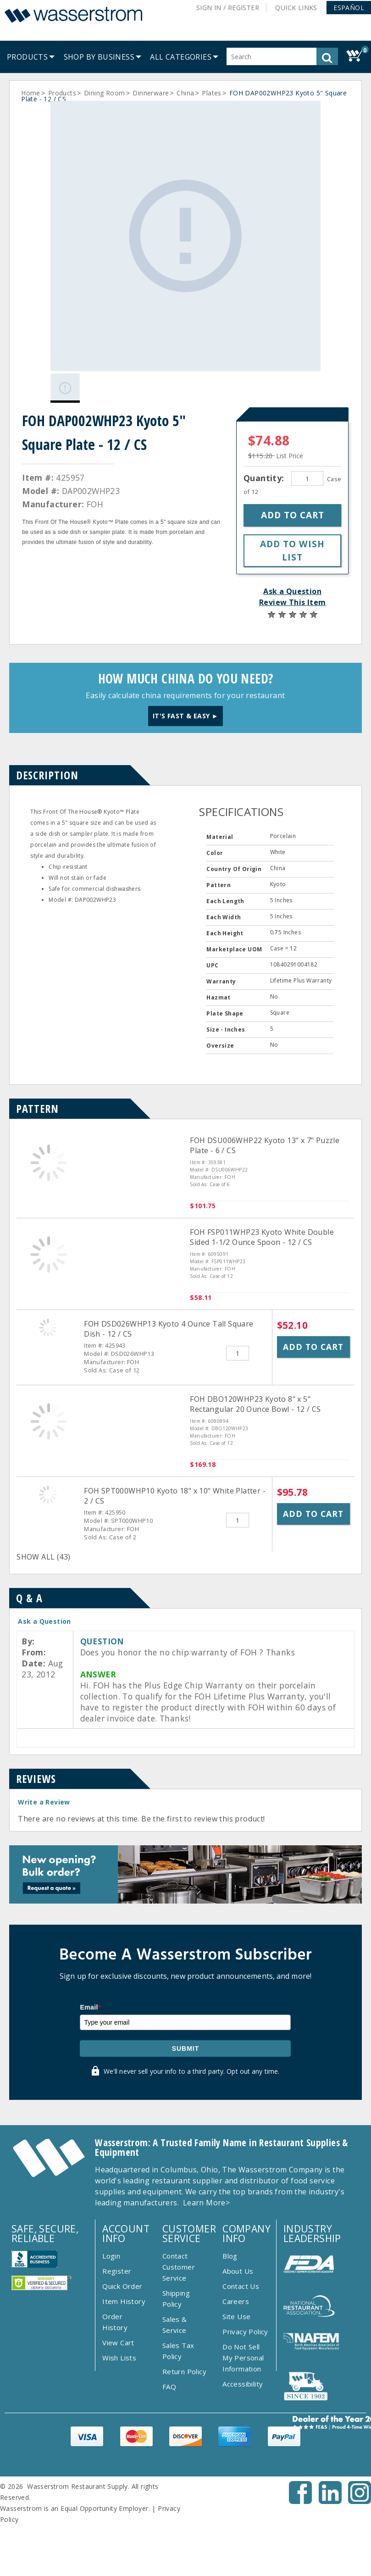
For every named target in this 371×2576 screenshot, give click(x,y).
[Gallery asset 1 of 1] (178, 229)
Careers (235, 2287)
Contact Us (240, 2271)
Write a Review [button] (44, 1787)
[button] (349, 7)
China (185, 93)
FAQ (169, 2372)
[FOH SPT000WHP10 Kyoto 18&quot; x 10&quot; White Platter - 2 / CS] (48, 1480)
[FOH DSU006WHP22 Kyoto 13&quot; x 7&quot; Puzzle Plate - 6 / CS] (48, 1173)
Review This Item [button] (292, 588)
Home (30, 93)
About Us (237, 2256)
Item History (123, 2287)
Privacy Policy (245, 2317)
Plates (211, 93)
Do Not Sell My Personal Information (243, 2343)
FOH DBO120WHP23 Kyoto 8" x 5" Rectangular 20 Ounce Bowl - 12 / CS (255, 1390)
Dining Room (104, 93)
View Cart (118, 2328)
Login (111, 2241)
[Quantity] (307, 464)
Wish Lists (119, 2343)
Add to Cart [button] (313, 1332)
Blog (230, 2241)
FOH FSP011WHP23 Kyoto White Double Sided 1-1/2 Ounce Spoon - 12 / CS (262, 1223)
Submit (185, 2034)
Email (90, 1993)
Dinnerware (151, 93)
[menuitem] (27, 57)
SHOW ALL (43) (43, 1543)
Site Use (236, 2302)
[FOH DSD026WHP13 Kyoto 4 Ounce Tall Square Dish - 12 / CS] (48, 1313)
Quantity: (265, 463)
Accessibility (242, 2369)
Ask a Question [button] (292, 577)
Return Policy (184, 2357)
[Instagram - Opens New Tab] (359, 2487)
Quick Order (122, 2271)
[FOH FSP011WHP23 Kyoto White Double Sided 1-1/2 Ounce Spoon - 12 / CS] (48, 1265)
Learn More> (206, 2188)
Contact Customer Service (178, 2252)
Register (116, 2256)
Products (62, 93)
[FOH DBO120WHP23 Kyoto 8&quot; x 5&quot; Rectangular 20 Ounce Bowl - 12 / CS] (48, 1432)
